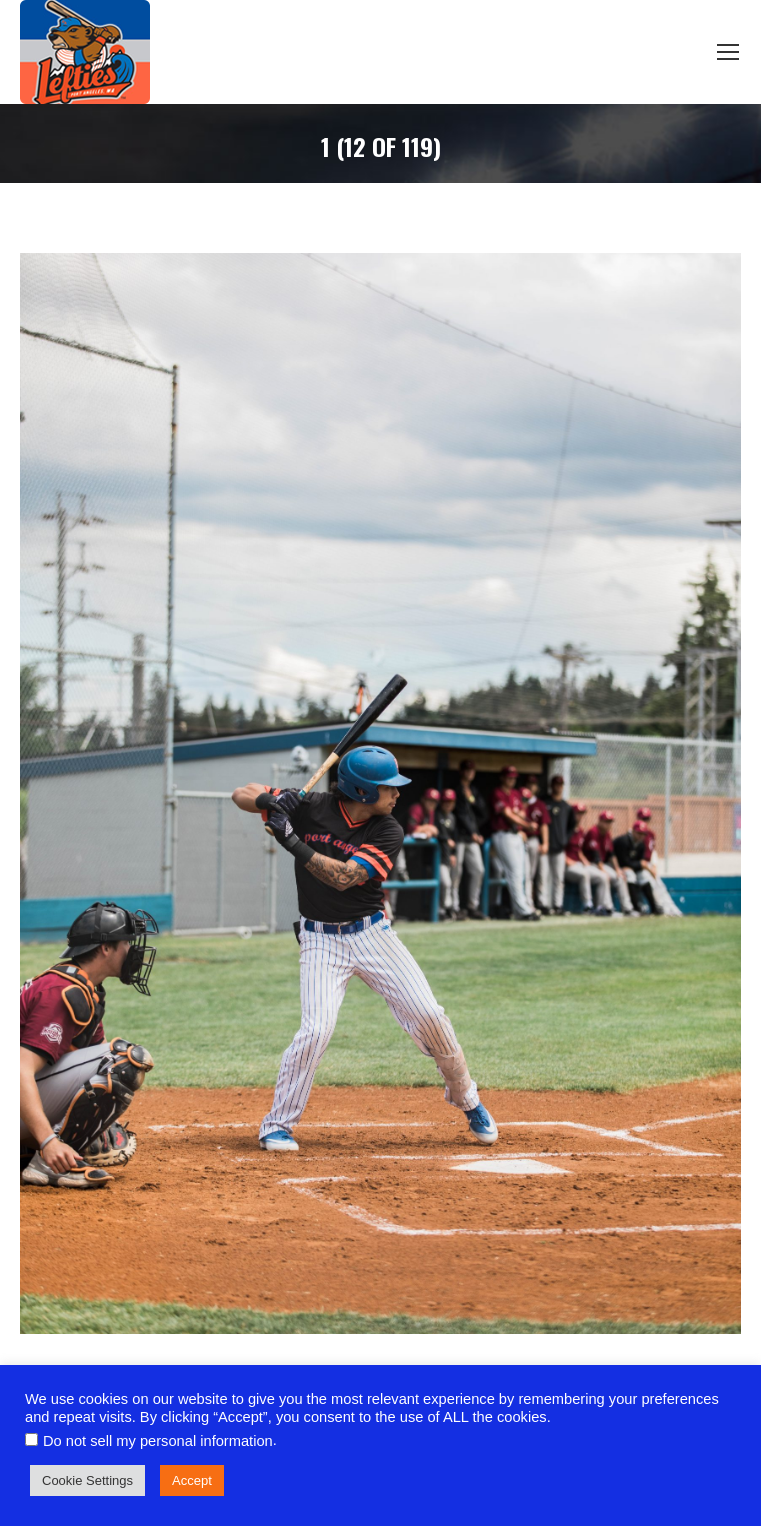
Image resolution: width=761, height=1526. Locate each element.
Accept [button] (192, 1480)
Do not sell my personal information (158, 1441)
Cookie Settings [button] (87, 1480)
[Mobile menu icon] (728, 52)
